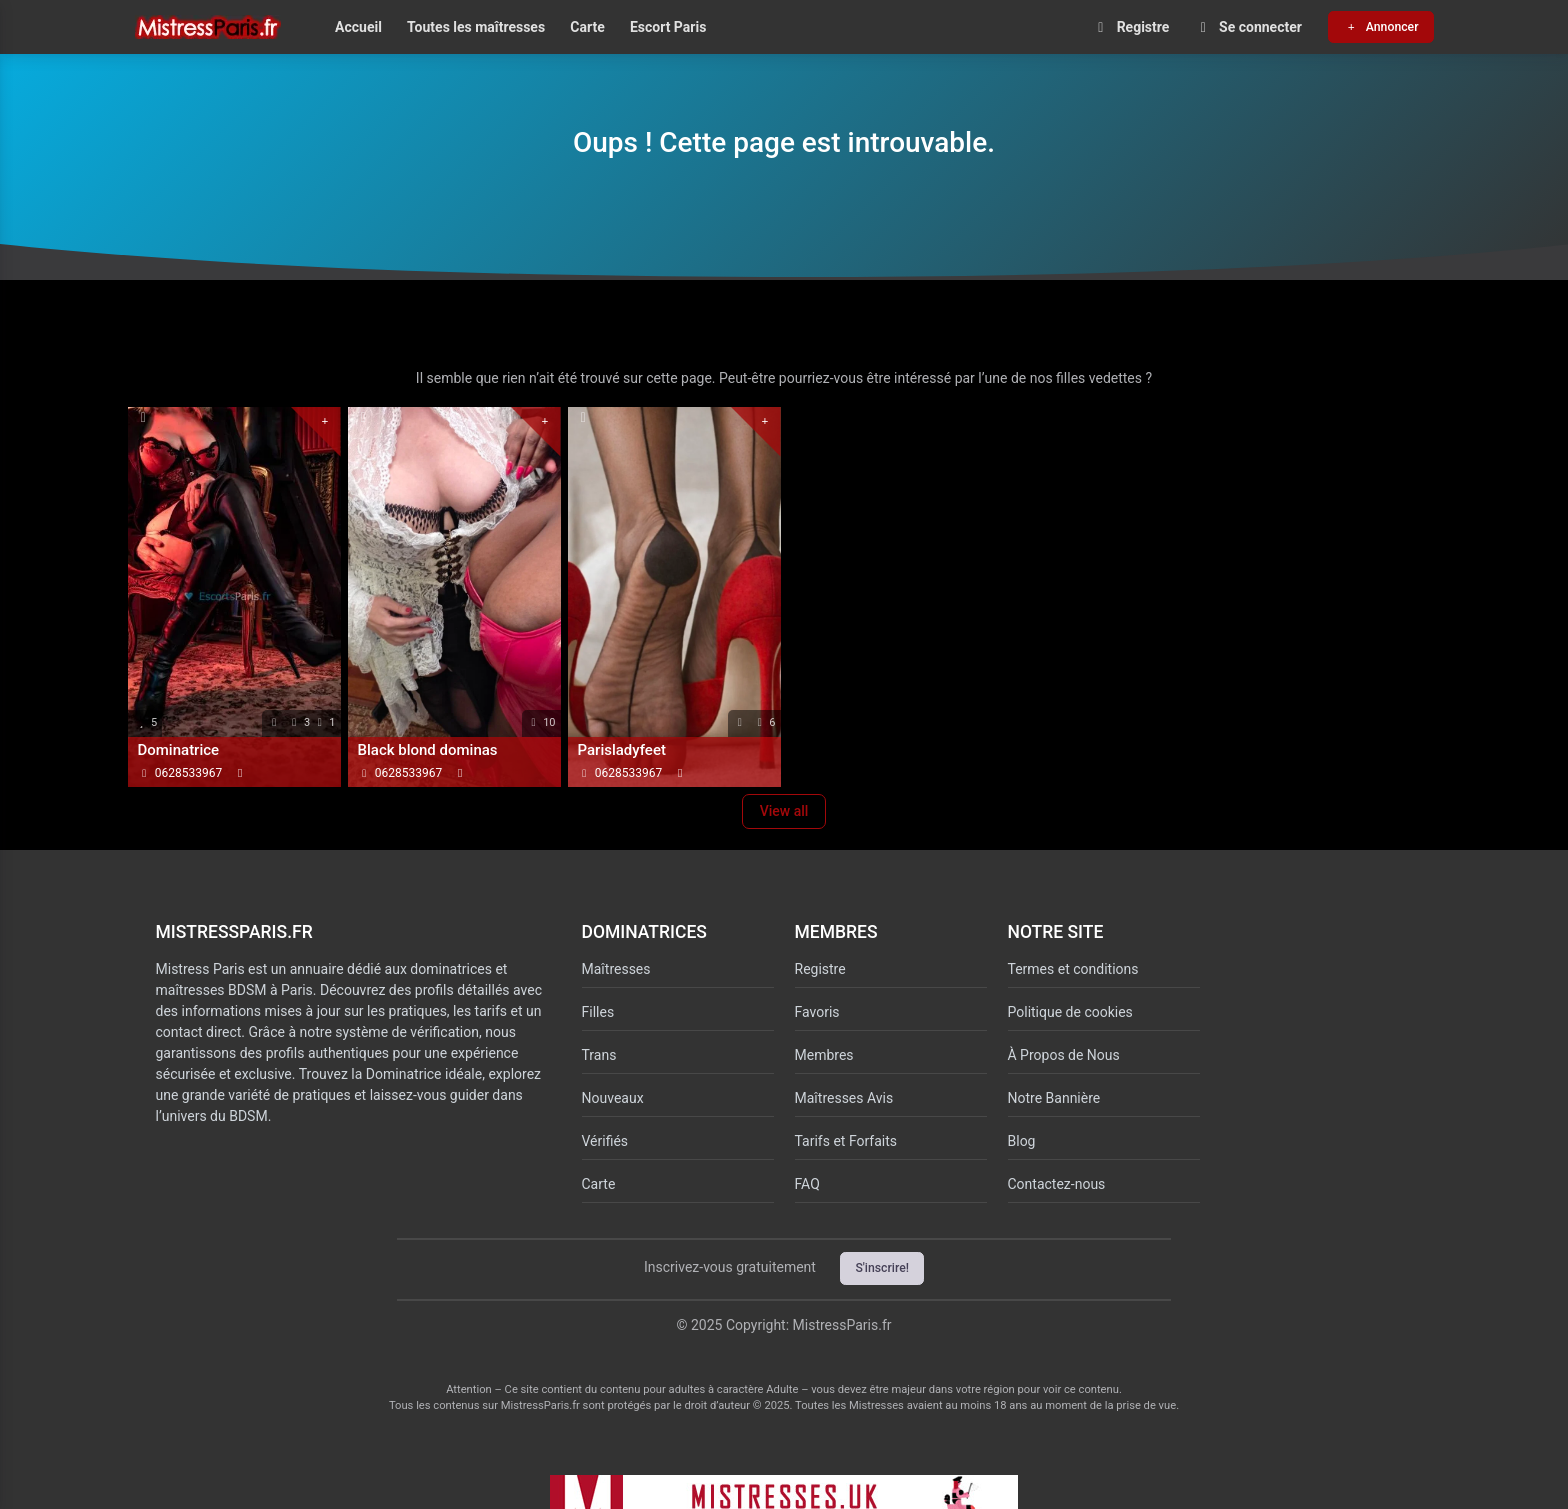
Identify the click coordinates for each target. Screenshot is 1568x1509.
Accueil (358, 27)
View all (784, 811)
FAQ (807, 1184)
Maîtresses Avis (844, 1098)
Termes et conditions (1073, 969)
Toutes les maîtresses (476, 27)
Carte (587, 27)
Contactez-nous (1057, 1184)
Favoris (817, 1012)
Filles (598, 1012)
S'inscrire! (882, 1268)
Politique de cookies (1070, 1012)
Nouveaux (613, 1098)
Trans (599, 1055)
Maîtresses (616, 969)
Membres (824, 1055)
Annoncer (1380, 27)
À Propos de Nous (1064, 1055)
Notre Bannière (1054, 1098)
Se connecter (1248, 27)
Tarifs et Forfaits (846, 1141)
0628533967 (188, 773)
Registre (1130, 27)
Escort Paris (668, 27)
